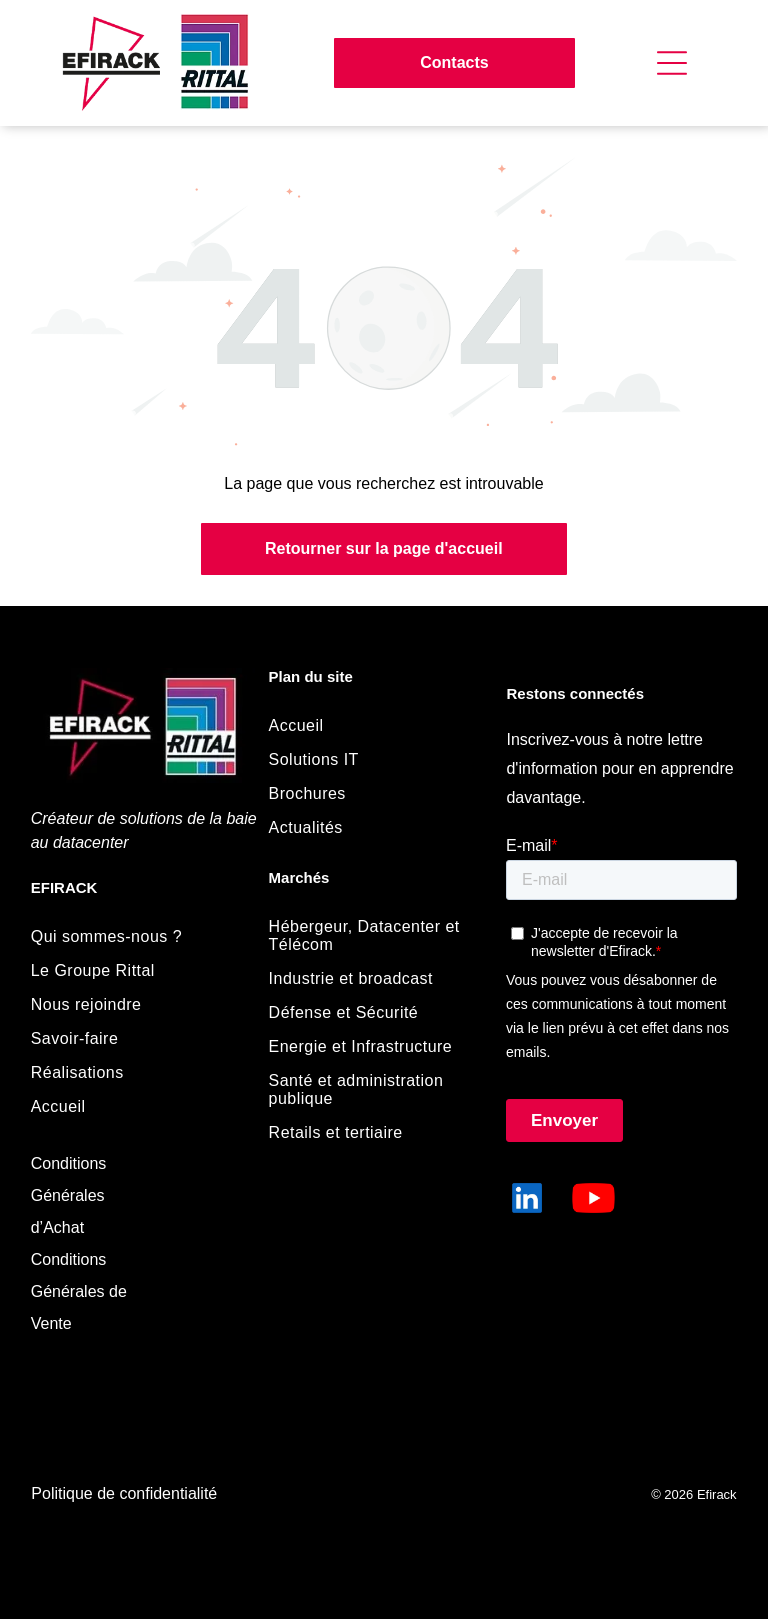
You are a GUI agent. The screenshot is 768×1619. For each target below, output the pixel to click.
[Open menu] (672, 63)
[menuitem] (134, 937)
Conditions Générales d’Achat (69, 1195)
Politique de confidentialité (124, 1493)
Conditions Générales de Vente (79, 1291)
